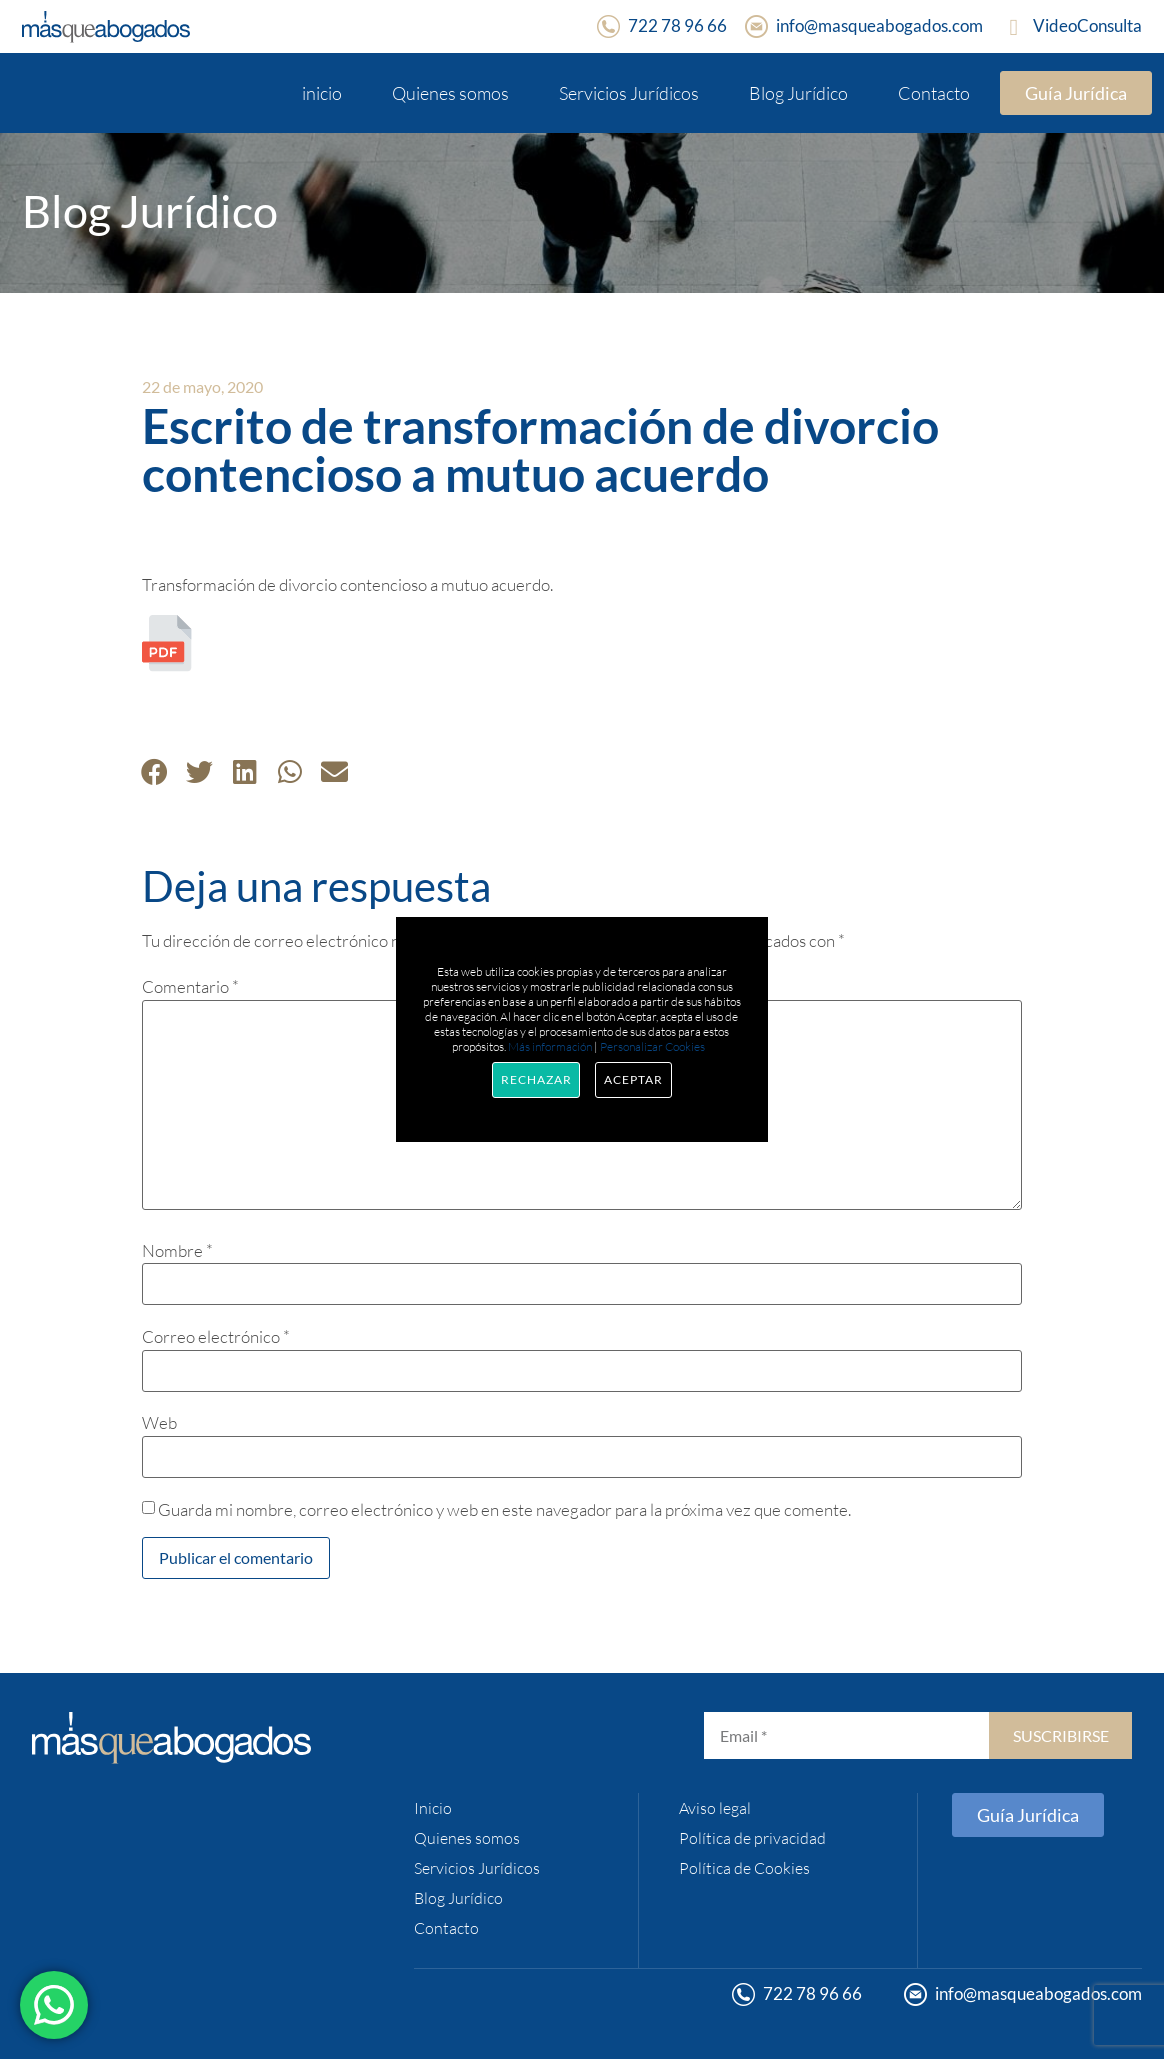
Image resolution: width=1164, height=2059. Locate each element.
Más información (550, 1046)
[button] (154, 771)
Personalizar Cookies (652, 1046)
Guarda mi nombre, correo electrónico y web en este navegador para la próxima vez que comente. (504, 1509)
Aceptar (633, 1079)
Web (159, 1422)
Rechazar (536, 1079)
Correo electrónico (216, 1336)
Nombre (177, 1250)
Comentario (190, 986)
